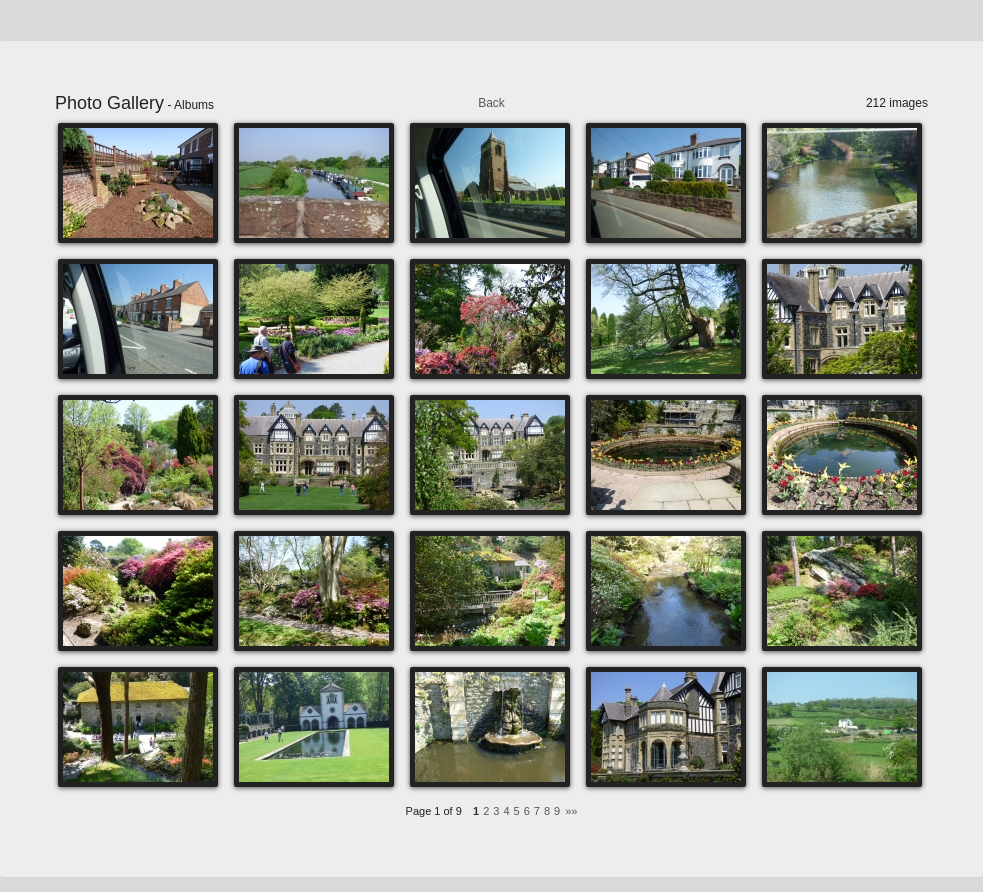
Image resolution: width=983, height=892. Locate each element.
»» (571, 811)
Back (491, 103)
